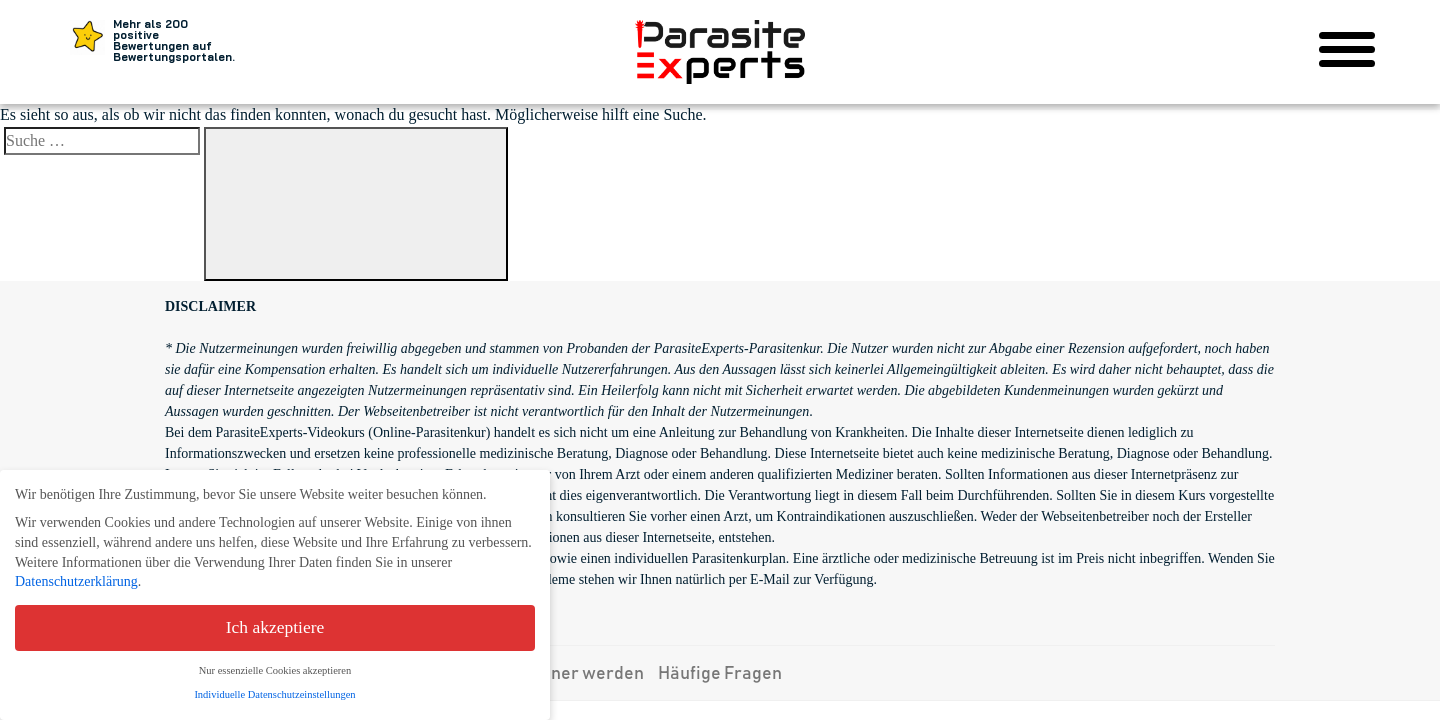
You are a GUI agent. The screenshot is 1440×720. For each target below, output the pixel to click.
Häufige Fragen (720, 674)
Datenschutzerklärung (76, 581)
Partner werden (580, 674)
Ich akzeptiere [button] (275, 627)
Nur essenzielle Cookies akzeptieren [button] (275, 670)
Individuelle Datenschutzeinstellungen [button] (274, 694)
